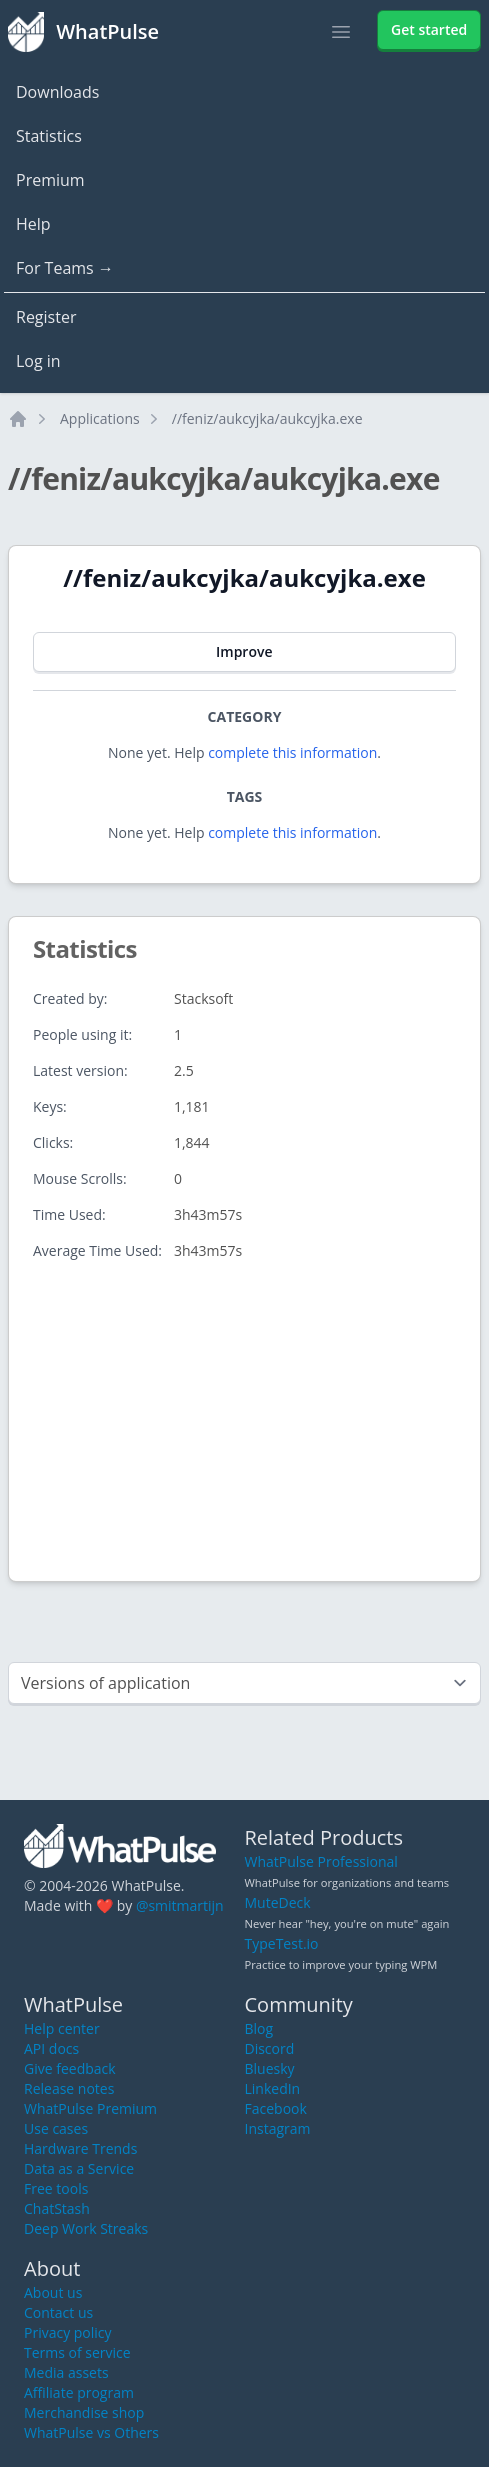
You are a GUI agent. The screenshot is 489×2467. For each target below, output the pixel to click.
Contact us (58, 2312)
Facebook (276, 2108)
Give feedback (70, 2068)
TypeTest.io (282, 1943)
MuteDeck (278, 1902)
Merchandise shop (84, 2412)
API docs (51, 2048)
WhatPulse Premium (90, 2108)
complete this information (292, 752)
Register (46, 317)
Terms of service (77, 2352)
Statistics (49, 136)
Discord (270, 2048)
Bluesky (270, 2068)
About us (53, 2292)
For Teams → (65, 268)
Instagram (278, 2128)
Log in (38, 361)
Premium (50, 180)
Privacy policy (68, 2332)
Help (33, 224)
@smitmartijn (180, 1905)
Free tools (56, 2188)
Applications (100, 418)
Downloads (57, 92)
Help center (62, 2028)
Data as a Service (79, 2168)
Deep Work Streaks (86, 2228)
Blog (259, 2028)
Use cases (56, 2128)
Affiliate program (79, 2392)
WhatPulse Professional (321, 1861)
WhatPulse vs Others (91, 2432)
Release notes (69, 2088)
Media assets (66, 2372)
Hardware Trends (80, 2148)
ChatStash (57, 2208)
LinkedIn (273, 2088)
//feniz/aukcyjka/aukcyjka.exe (267, 418)
